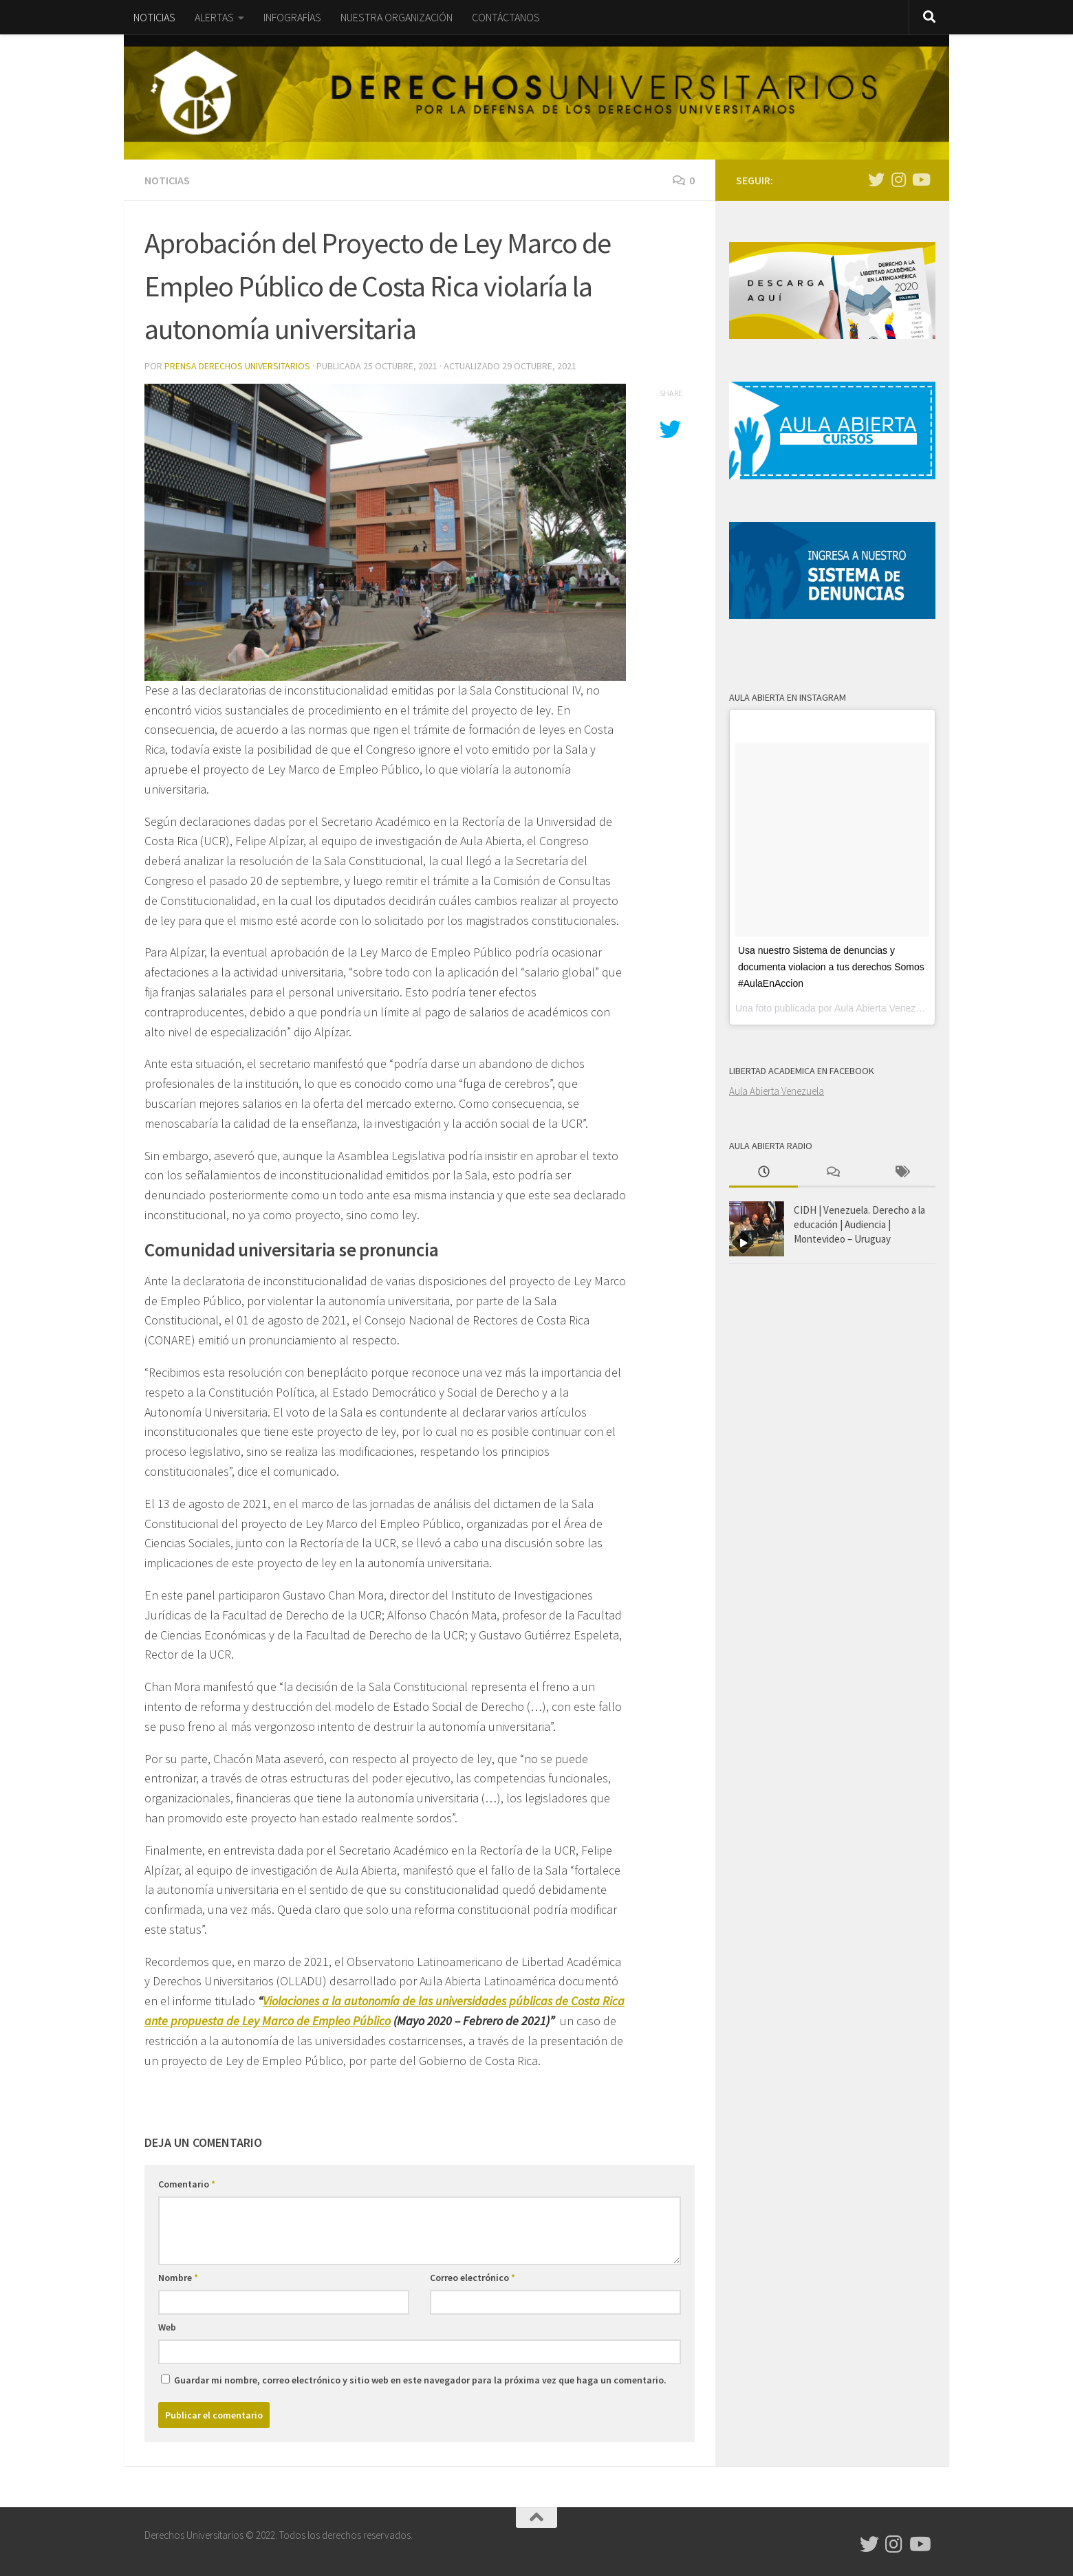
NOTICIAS (154, 17)
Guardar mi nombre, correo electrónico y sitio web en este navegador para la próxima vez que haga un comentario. (420, 2380)
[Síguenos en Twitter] (876, 179)
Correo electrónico (472, 2277)
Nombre (178, 2277)
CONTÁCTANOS (506, 17)
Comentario (186, 2184)
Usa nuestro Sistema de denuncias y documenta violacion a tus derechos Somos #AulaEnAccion (831, 967)
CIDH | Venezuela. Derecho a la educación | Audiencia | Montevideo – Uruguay (859, 1224)
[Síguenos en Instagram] (898, 179)
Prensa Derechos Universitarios (237, 366)
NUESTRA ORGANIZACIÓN (396, 17)
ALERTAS (214, 17)
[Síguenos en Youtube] (920, 179)
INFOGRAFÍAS (292, 17)
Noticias (167, 180)
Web (167, 2327)
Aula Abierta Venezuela (776, 1091)
